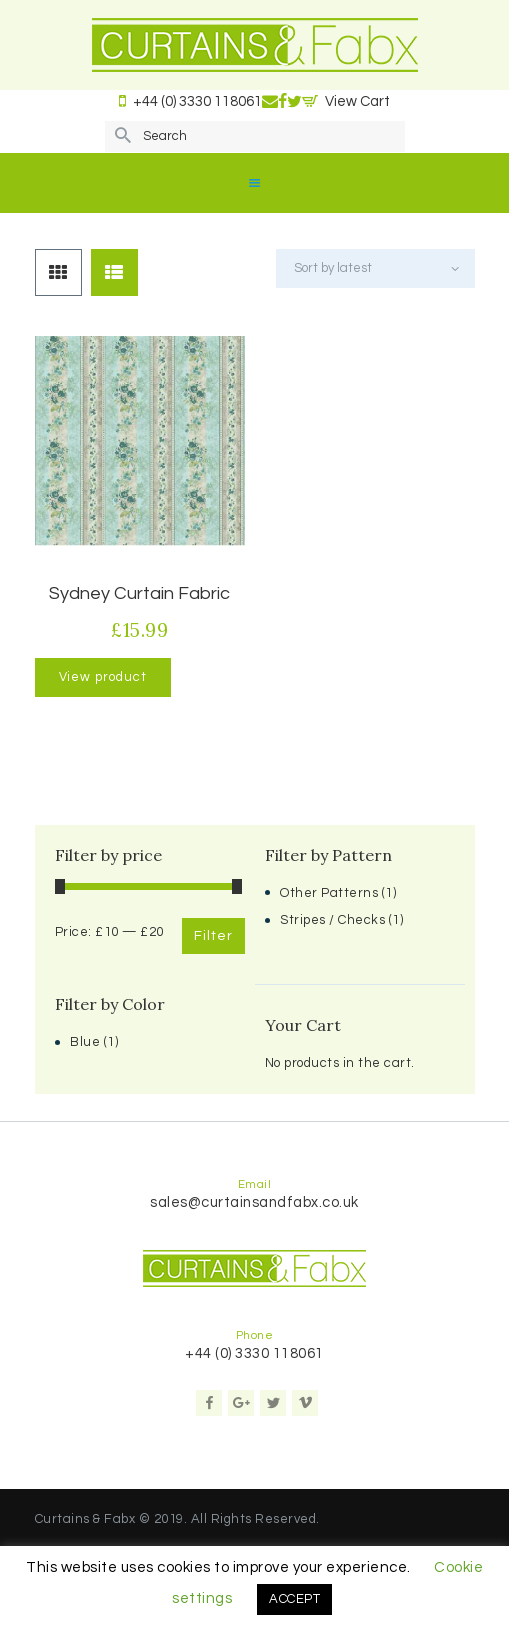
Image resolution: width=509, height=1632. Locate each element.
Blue (85, 1042)
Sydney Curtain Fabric (139, 593)
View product (103, 677)
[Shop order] (375, 268)
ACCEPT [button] (294, 1599)
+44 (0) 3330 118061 (254, 1353)
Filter (213, 936)
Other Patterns (329, 893)
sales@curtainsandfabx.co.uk (254, 1202)
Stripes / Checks (332, 920)
